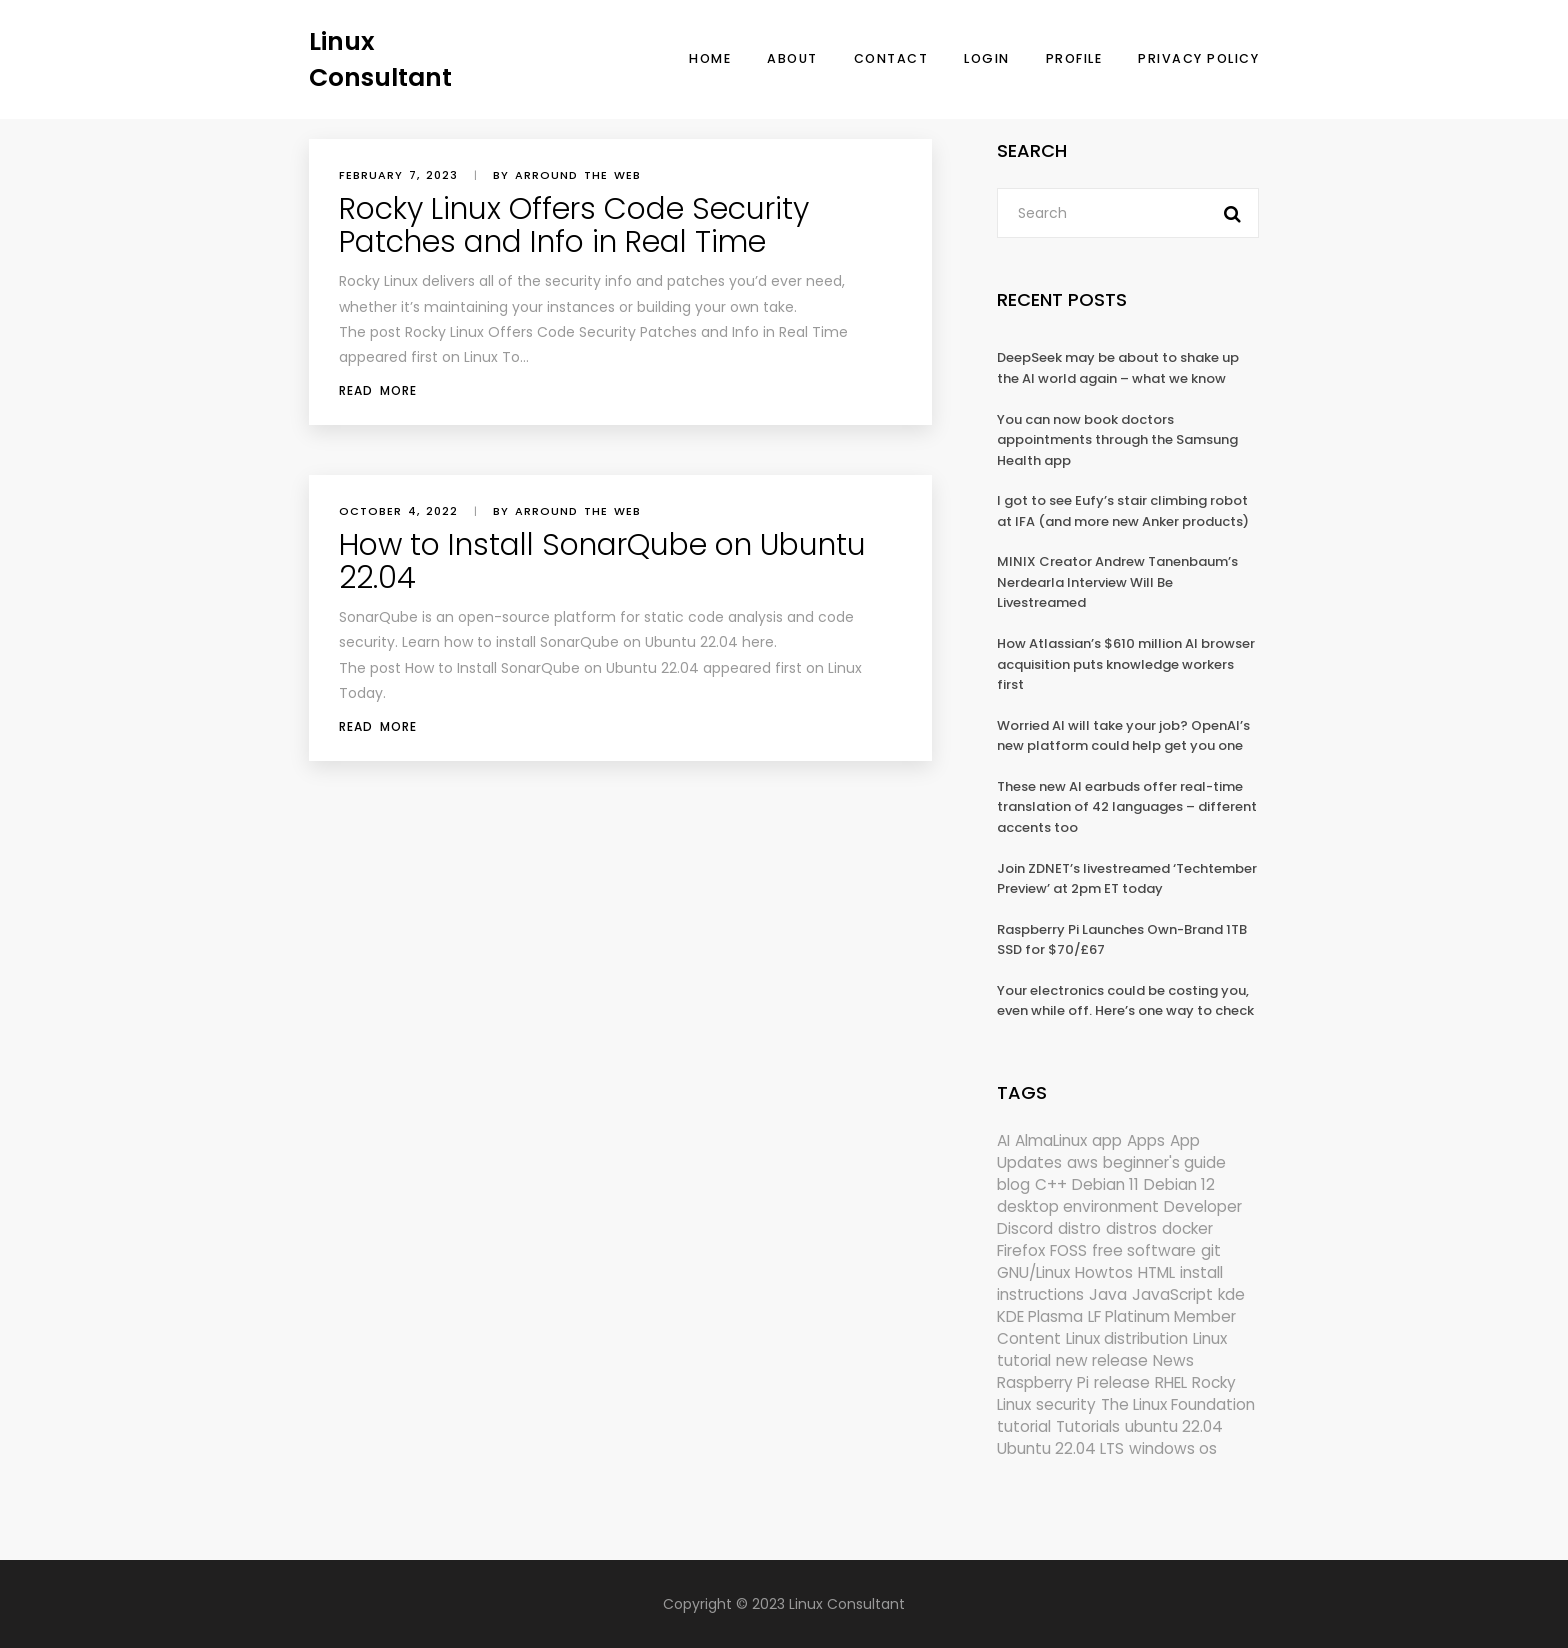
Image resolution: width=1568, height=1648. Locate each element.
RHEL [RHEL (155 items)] (1171, 1382)
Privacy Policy (1198, 58)
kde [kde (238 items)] (1231, 1294)
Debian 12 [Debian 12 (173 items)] (1179, 1184)
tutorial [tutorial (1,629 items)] (1024, 1426)
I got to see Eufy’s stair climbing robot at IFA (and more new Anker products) (1123, 511)
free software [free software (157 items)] (1144, 1250)
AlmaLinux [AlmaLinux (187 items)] (1051, 1140)
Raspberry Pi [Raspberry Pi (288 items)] (1043, 1382)
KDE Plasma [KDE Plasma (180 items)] (1040, 1316)
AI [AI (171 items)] (1003, 1140)
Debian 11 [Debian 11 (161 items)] (1105, 1184)
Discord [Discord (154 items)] (1025, 1228)
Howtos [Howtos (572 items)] (1104, 1272)
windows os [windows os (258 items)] (1173, 1448)
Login (987, 58)
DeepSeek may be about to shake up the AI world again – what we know (1118, 368)
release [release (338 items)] (1122, 1382)
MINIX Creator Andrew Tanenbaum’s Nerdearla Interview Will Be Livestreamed (1117, 582)
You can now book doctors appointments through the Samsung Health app (1117, 440)
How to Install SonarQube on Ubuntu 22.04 (602, 561)
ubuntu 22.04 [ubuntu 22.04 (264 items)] (1174, 1426)
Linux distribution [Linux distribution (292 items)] (1127, 1338)
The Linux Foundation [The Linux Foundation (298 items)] (1178, 1404)
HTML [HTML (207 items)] (1156, 1272)
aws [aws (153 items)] (1082, 1162)
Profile (1074, 58)
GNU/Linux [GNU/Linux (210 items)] (1033, 1272)
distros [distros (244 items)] (1131, 1228)
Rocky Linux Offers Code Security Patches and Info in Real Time (574, 225)
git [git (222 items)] (1211, 1250)
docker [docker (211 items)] (1187, 1228)
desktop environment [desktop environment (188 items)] (1078, 1206)
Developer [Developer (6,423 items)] (1203, 1206)
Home (710, 58)
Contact (891, 58)
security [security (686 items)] (1066, 1404)
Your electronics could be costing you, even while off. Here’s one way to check (1125, 1001)
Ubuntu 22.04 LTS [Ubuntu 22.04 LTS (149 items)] (1060, 1448)
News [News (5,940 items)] (1173, 1360)
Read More (378, 390)
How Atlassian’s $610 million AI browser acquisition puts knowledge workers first (1126, 664)
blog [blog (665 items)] (1013, 1184)
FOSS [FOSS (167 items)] (1068, 1250)
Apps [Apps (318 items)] (1146, 1140)
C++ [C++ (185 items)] (1051, 1184)
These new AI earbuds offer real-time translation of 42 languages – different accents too (1127, 807)
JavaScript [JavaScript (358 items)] (1172, 1294)
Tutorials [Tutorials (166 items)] (1088, 1426)
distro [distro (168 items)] (1079, 1228)
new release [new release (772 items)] (1102, 1360)
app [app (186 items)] (1107, 1140)
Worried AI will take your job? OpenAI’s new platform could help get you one (1123, 736)
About (792, 58)
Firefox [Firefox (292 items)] (1021, 1250)
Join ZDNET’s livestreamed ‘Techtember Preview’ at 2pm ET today (1127, 879)
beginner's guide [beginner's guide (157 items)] (1164, 1162)
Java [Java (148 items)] (1108, 1294)
